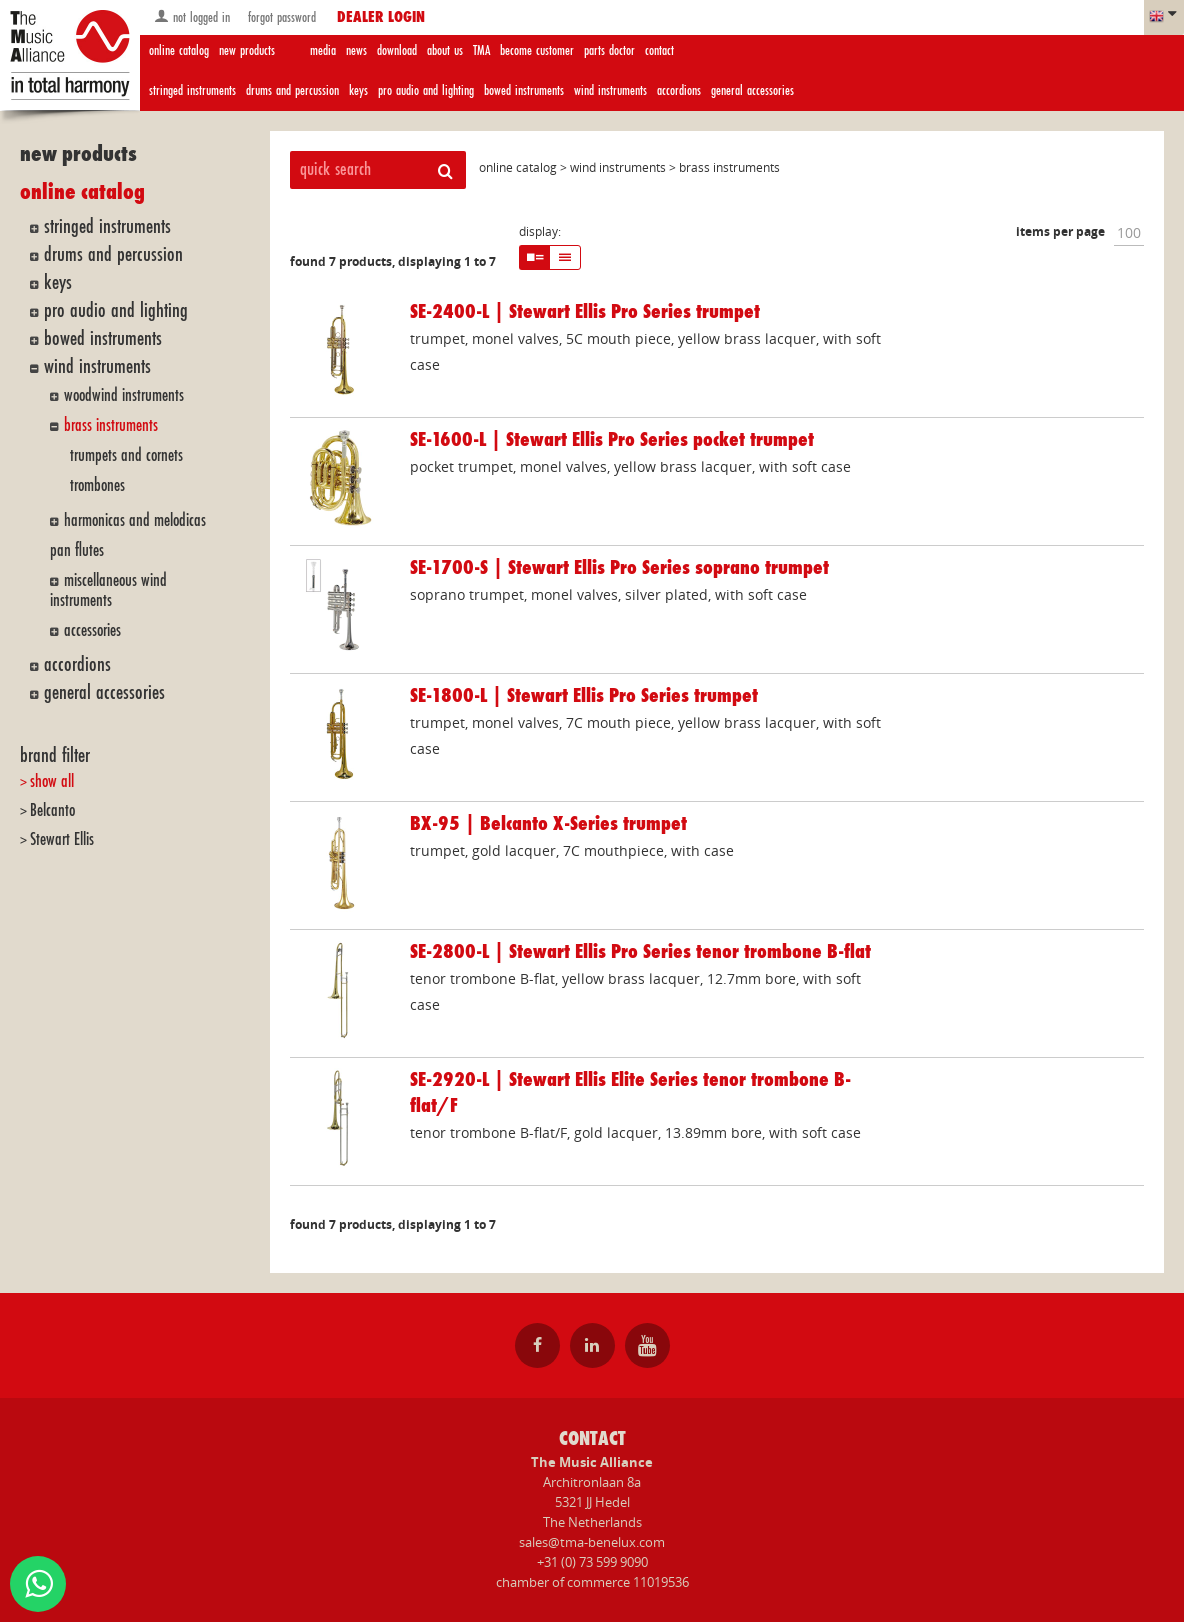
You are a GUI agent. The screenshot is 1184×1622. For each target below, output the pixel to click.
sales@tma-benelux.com (592, 1542)
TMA (481, 50)
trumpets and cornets (126, 455)
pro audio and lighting (426, 90)
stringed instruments (192, 90)
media (323, 50)
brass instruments (111, 425)
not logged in (192, 16)
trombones (97, 485)
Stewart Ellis (62, 839)
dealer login (381, 18)
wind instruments (610, 90)
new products (247, 50)
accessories (92, 630)
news (356, 50)
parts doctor (609, 50)
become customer (537, 50)
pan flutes (77, 550)
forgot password (280, 17)
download (397, 50)
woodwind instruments (124, 395)
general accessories (752, 90)
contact (659, 50)
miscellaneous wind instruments (108, 590)
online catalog (179, 50)
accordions (679, 90)
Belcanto (52, 810)
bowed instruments (524, 90)
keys (358, 90)
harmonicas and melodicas (135, 520)
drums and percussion (292, 90)
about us (445, 50)
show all (52, 781)
